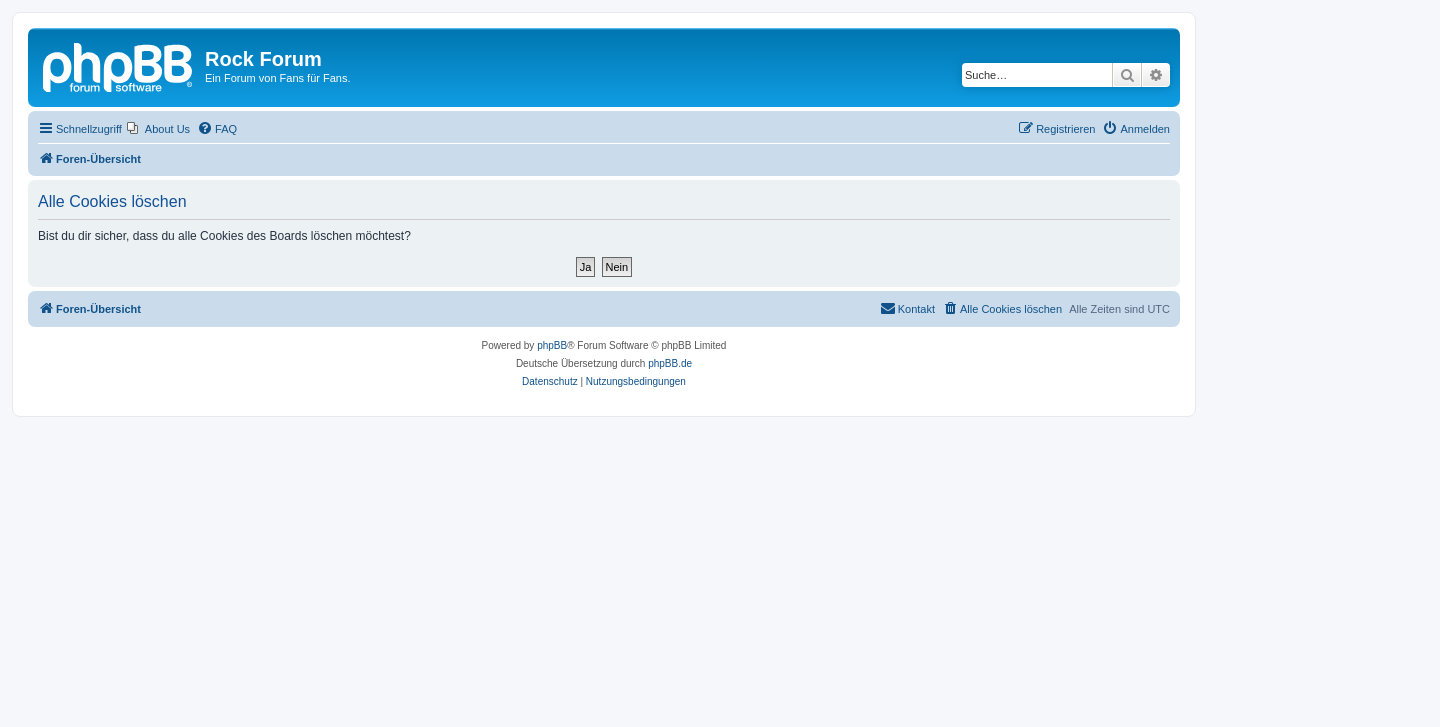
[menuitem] (158, 129)
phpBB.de (670, 363)
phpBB (552, 345)
